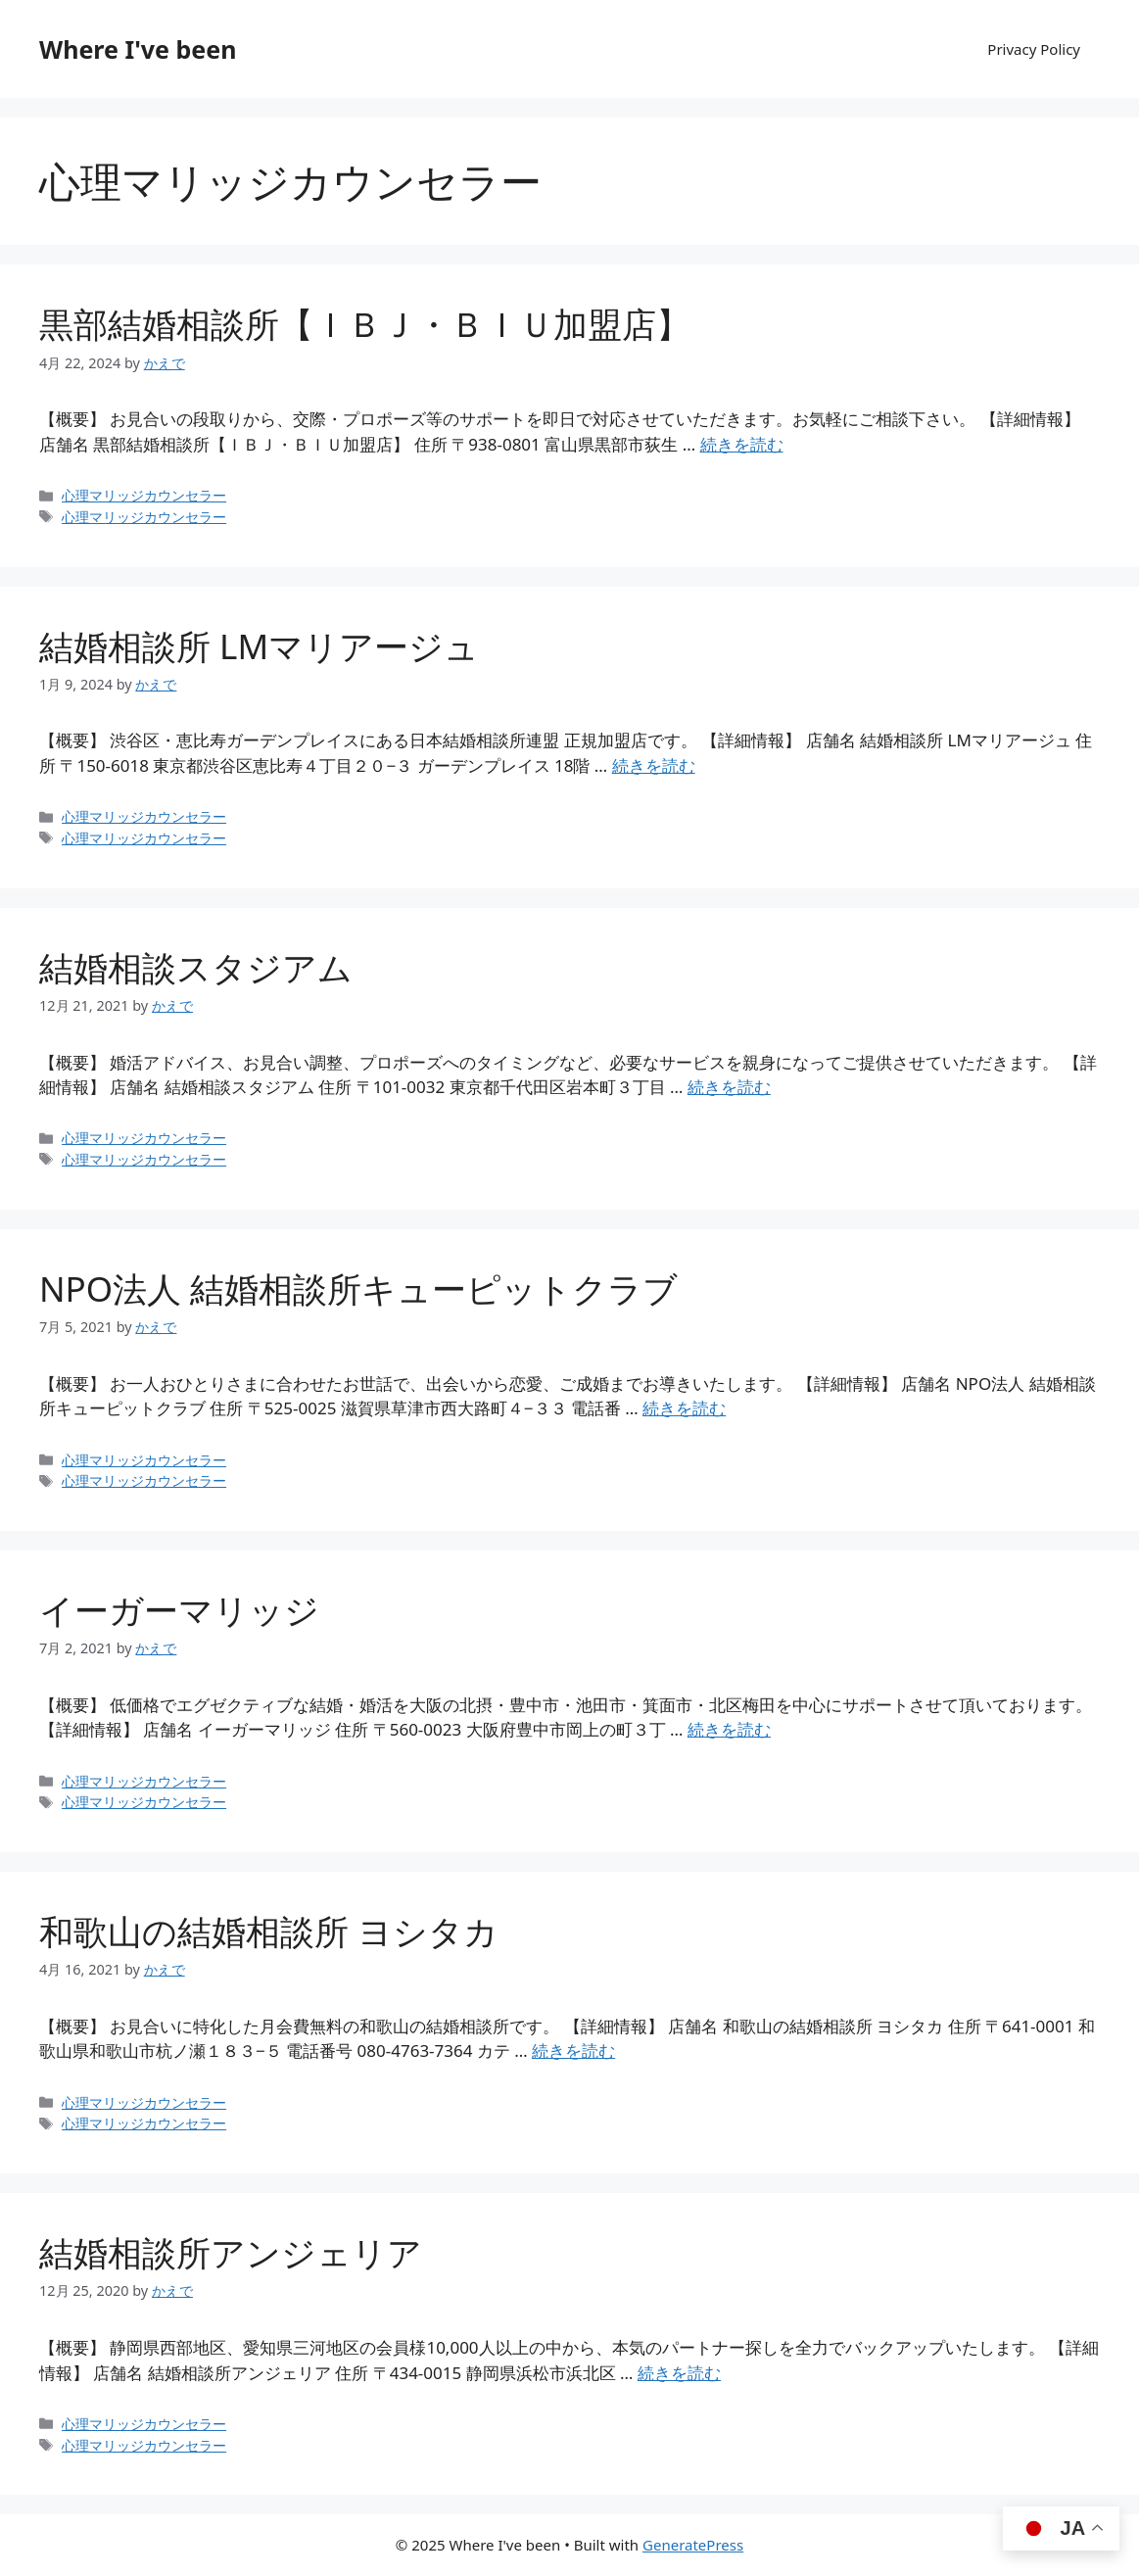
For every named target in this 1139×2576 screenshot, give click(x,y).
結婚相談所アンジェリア (230, 2252)
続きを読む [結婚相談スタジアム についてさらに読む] (729, 1086)
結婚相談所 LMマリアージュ (259, 646)
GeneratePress (692, 2544)
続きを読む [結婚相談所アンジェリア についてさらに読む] (679, 2372)
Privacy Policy (1033, 49)
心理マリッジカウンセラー (144, 495)
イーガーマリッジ (179, 1610)
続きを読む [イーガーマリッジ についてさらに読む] (729, 1729)
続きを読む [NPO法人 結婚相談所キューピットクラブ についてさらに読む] (684, 1408)
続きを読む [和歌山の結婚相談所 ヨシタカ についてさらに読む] (573, 2050)
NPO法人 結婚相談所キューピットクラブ (358, 1288)
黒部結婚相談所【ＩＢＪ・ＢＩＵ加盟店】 (364, 324)
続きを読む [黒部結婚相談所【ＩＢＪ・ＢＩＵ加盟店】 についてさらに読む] (741, 444)
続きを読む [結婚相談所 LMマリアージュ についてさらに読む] (653, 765)
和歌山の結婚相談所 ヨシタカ (268, 1931)
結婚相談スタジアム (196, 967)
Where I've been (137, 49)
